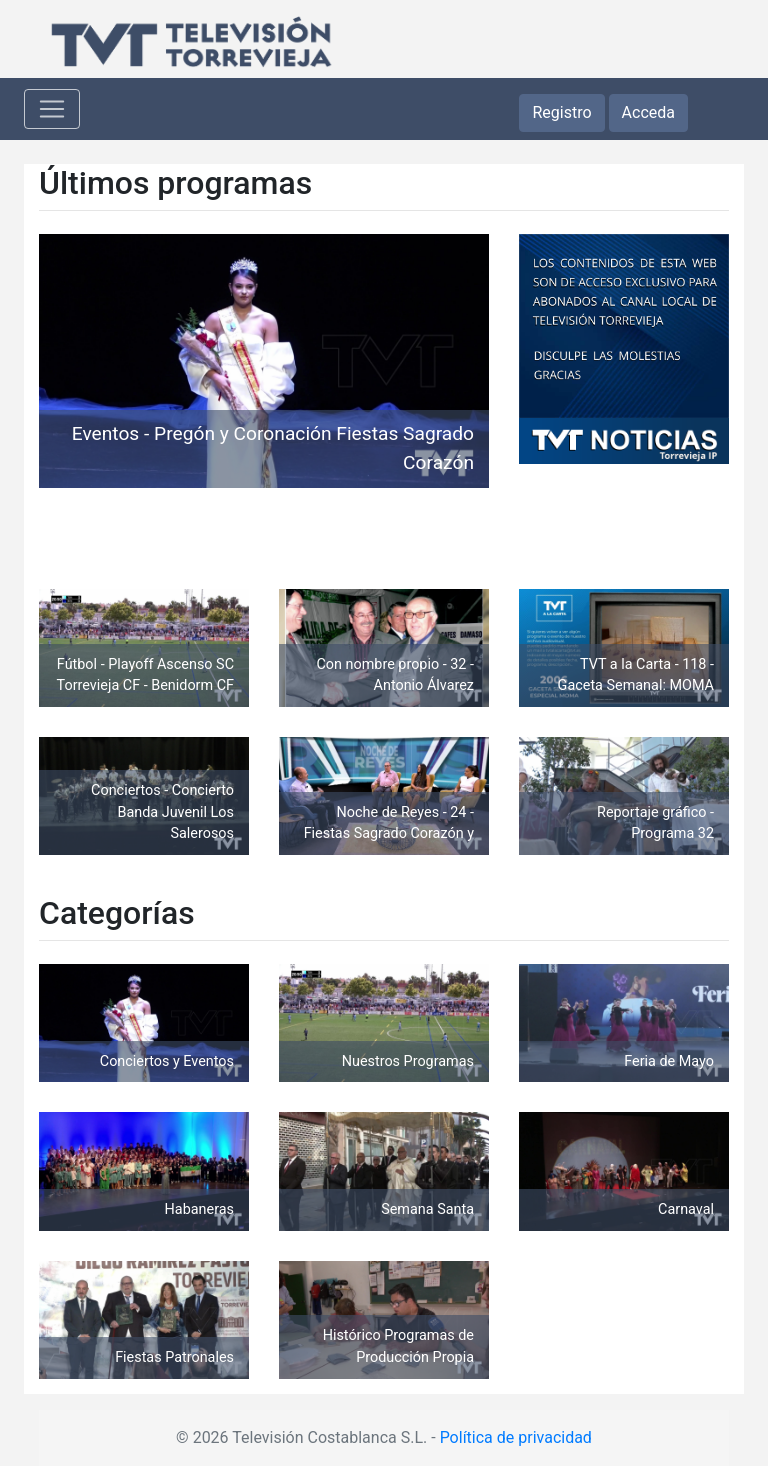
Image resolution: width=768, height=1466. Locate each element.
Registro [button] (561, 112)
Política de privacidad (516, 1437)
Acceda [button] (648, 112)
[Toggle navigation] (52, 109)
